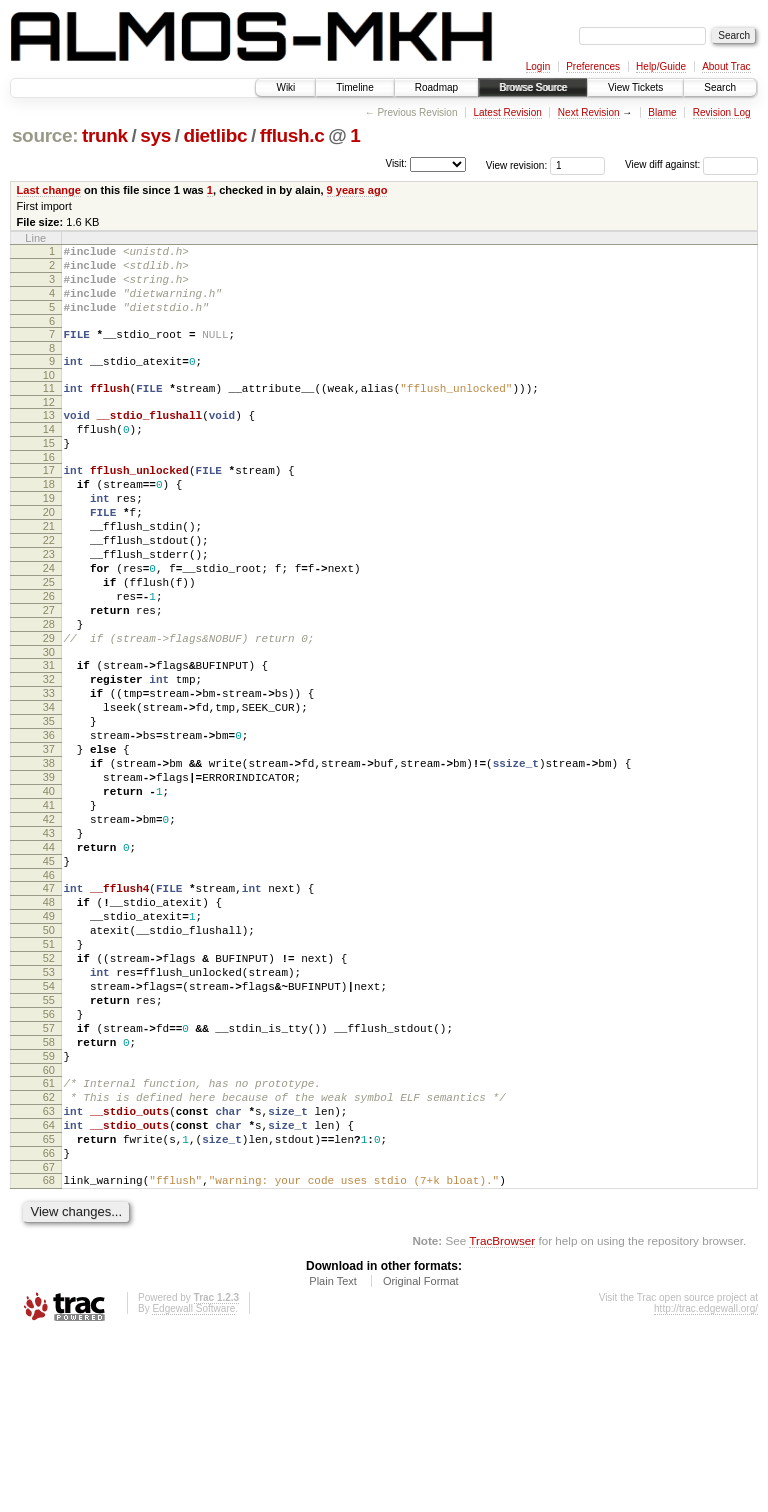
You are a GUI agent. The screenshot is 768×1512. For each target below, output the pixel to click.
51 (49, 1073)
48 (49, 1022)
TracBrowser (502, 1417)
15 (49, 473)
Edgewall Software (193, 1485)
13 (49, 439)
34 (49, 788)
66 (49, 1324)
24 (49, 622)
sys (155, 135)
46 (49, 992)
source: (45, 135)
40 (49, 890)
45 (49, 975)
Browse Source (533, 87)
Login (538, 66)
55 (49, 1141)
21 (49, 571)
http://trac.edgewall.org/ (706, 1485)
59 (49, 1209)
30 (49, 724)
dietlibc (215, 135)
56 (49, 1158)
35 (49, 805)
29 (49, 707)
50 (49, 1056)
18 (49, 520)
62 (49, 1256)
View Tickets (635, 87)
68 (49, 1354)
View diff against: (691, 164)
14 (49, 456)
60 (49, 1226)
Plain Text (333, 1458)
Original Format (421, 1458)
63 (49, 1273)
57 (49, 1175)
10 (49, 396)
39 (49, 873)
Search (720, 87)
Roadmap (436, 87)
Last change (49, 190)
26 (49, 656)
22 (49, 588)
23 (49, 605)
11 (49, 409)
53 (49, 1107)
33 (49, 771)
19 (49, 537)
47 (49, 1005)
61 (49, 1239)
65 (49, 1307)
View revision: (517, 164)
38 (49, 856)
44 (49, 958)
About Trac (726, 66)
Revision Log (722, 112)
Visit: (396, 163)
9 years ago (357, 190)
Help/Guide (661, 66)
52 (49, 1090)
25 (49, 639)
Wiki (285, 87)
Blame (662, 112)
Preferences (593, 66)
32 (49, 754)
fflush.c (292, 135)
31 (49, 737)
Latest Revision (507, 112)
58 (49, 1192)
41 (49, 907)
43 (49, 941)
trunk (105, 135)
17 (49, 503)
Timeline (354, 87)
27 (49, 673)
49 (49, 1039)
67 (49, 1341)
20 (49, 554)
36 (49, 822)
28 (49, 690)
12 (49, 426)
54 (49, 1124)
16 (49, 490)
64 (49, 1290)
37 (49, 839)
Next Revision (589, 112)
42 (49, 924)
